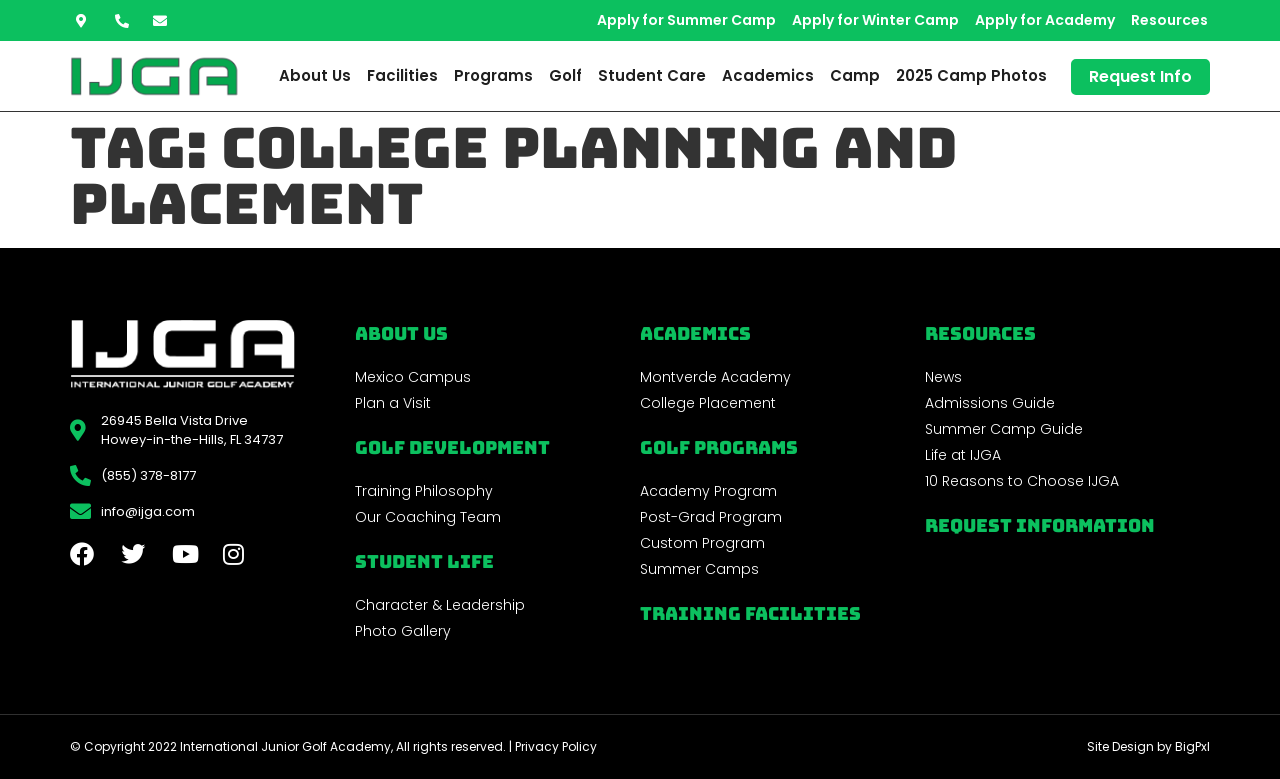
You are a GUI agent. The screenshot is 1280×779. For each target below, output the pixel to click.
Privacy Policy (556, 746)
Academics (768, 75)
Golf (565, 75)
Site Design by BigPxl (1148, 746)
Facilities (402, 75)
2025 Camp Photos (971, 75)
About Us (315, 75)
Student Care (652, 75)
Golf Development (452, 447)
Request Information (1040, 525)
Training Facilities (750, 613)
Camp (855, 75)
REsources (980, 333)
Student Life (424, 561)
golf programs (719, 447)
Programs (493, 75)
